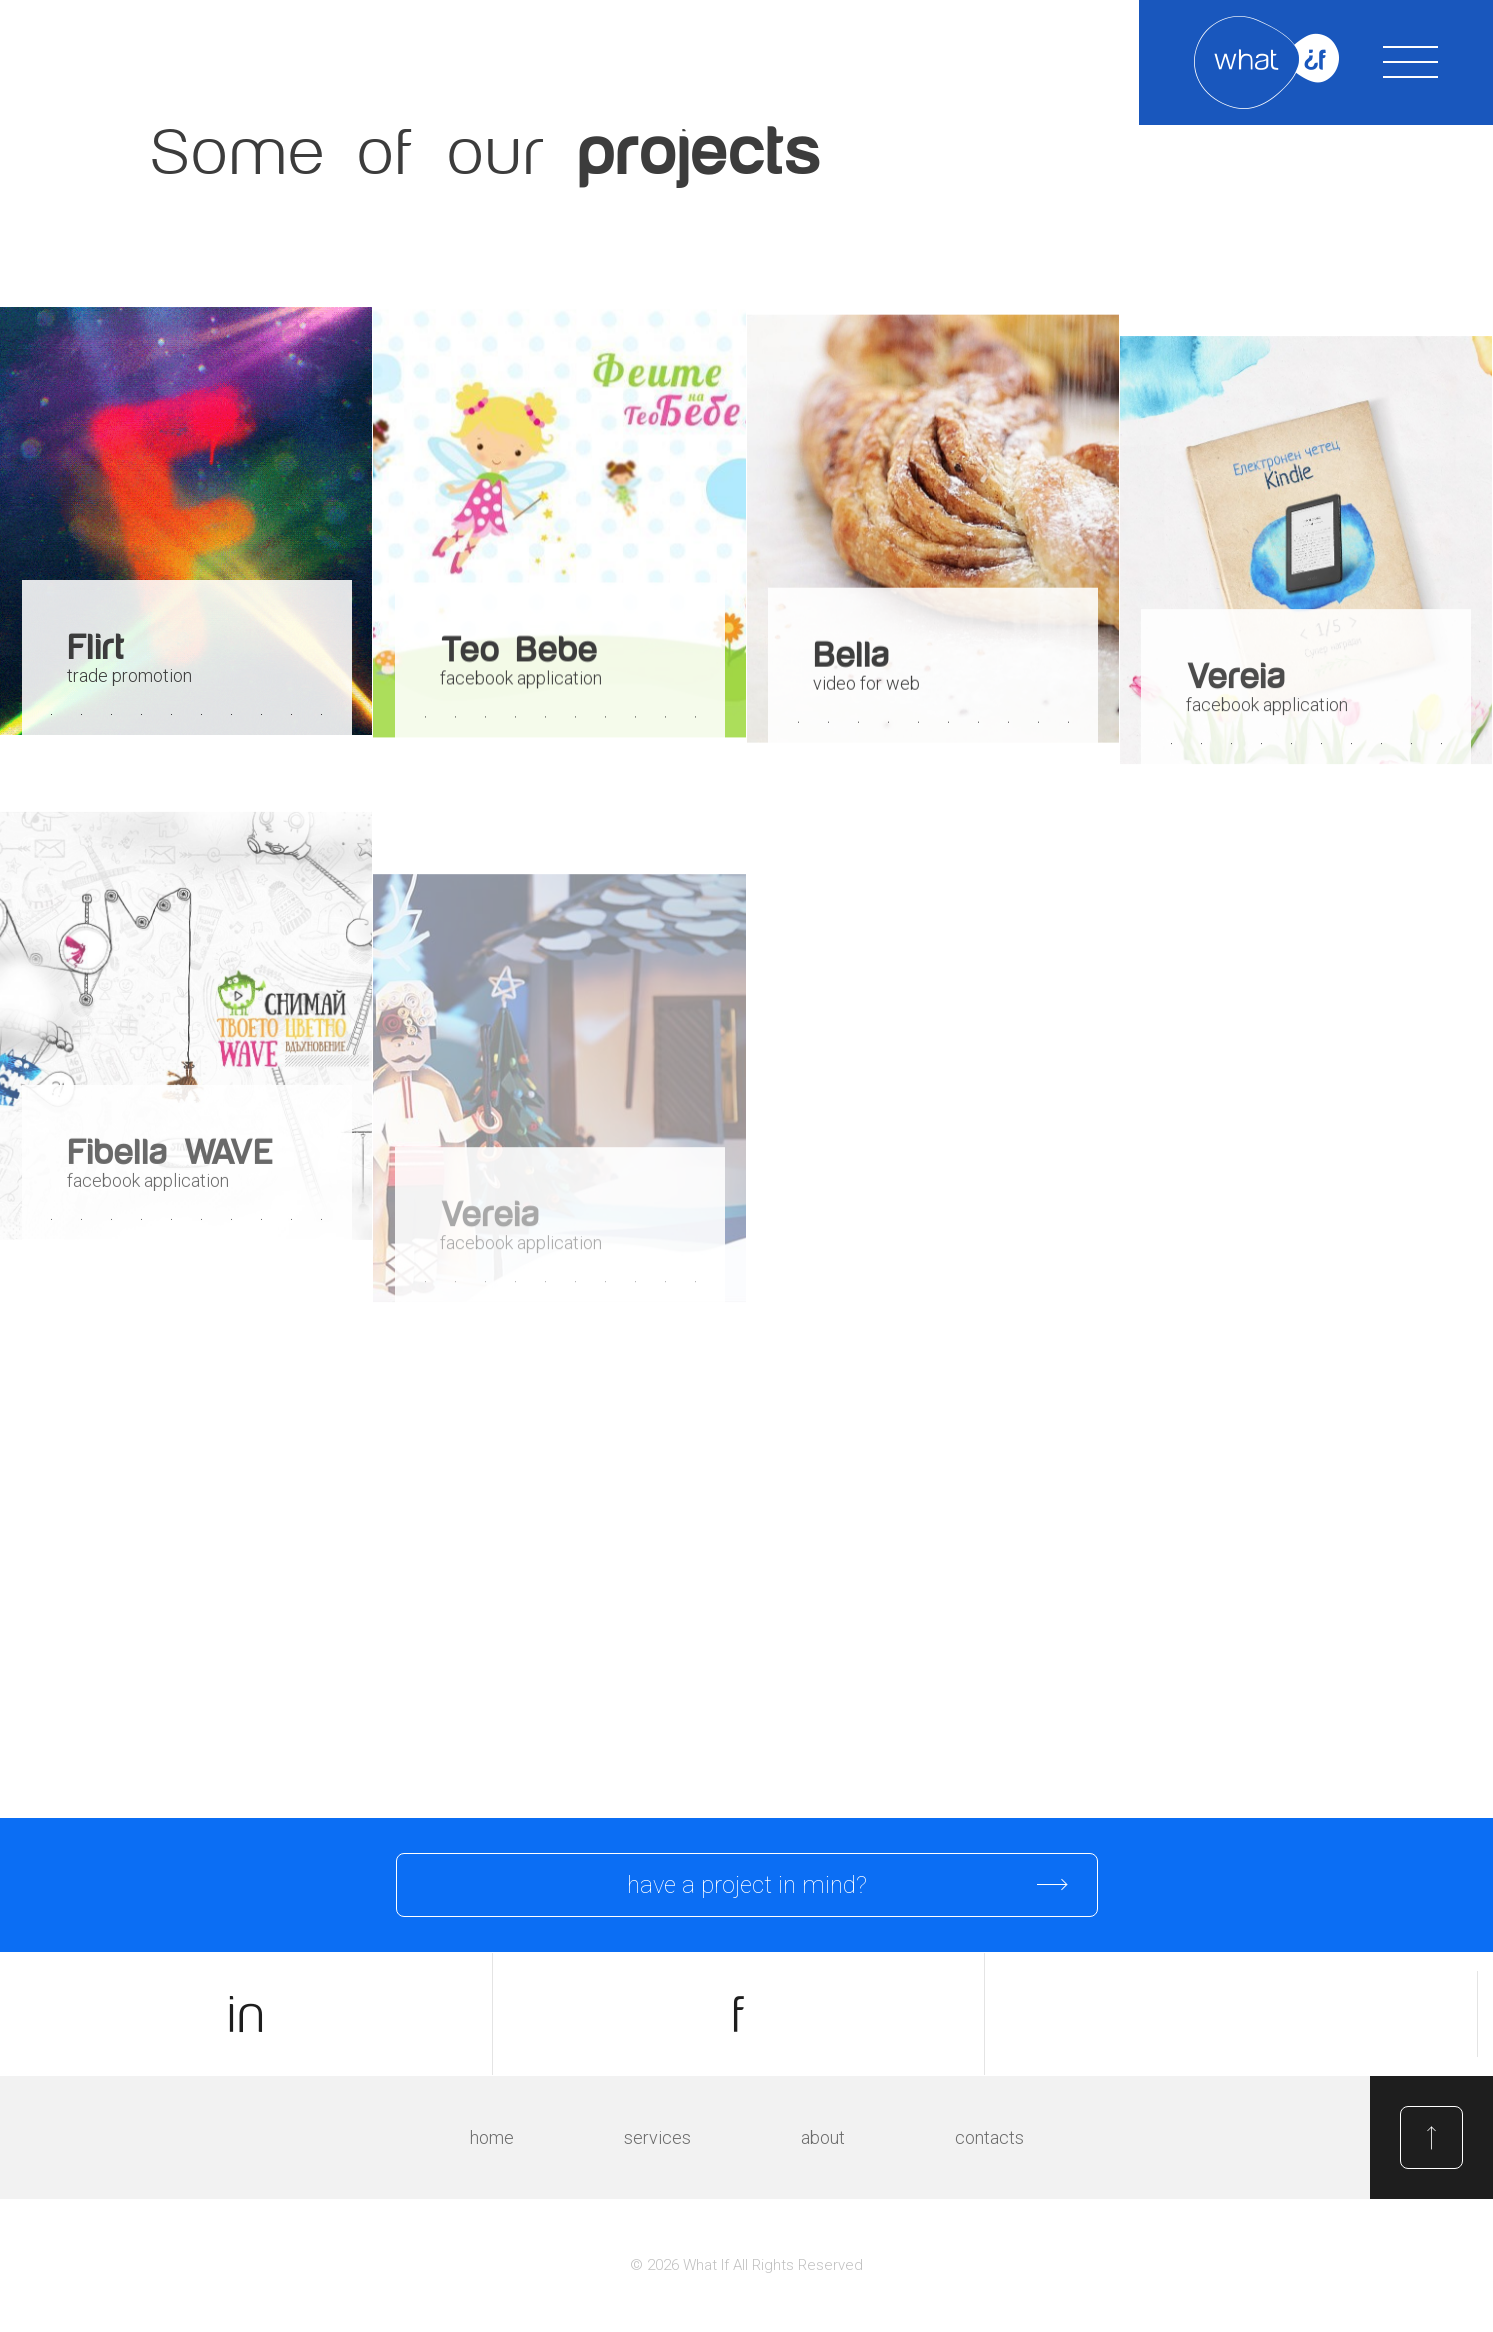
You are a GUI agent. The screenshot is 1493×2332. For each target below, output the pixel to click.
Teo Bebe (518, 651)
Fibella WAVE (169, 1168)
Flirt (95, 647)
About (823, 2137)
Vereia (1235, 685)
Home (492, 2137)
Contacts (989, 2137)
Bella (851, 658)
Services (657, 2137)
